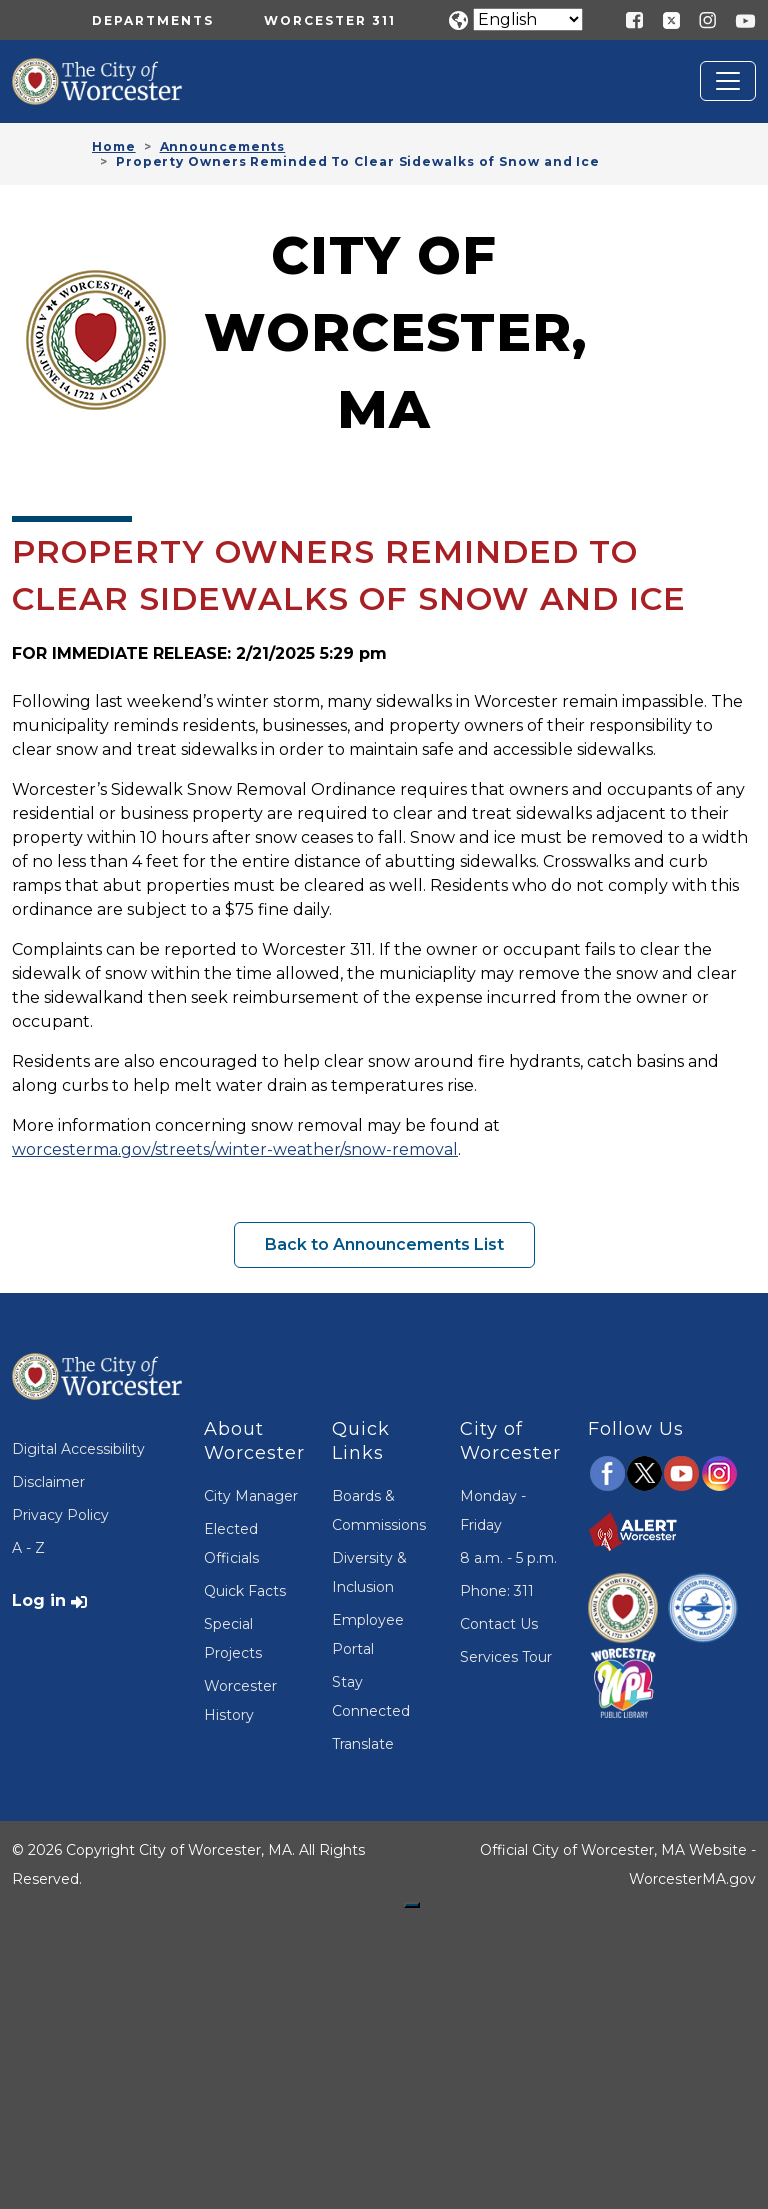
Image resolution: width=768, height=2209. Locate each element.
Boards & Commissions (379, 1510)
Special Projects (233, 1638)
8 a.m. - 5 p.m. (508, 1558)
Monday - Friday (493, 1510)
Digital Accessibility (78, 1449)
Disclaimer (48, 1482)
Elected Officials (231, 1543)
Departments (153, 20)
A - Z (28, 1548)
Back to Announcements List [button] (384, 1244)
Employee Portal (368, 1634)
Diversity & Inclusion (369, 1572)
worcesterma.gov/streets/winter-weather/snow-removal (235, 1149)
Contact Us (499, 1624)
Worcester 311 (330, 20)
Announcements (223, 146)
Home (114, 146)
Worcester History (240, 1700)
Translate (363, 1744)
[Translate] (528, 19)
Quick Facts (245, 1591)
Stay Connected (371, 1696)
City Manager (251, 1496)
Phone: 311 (497, 1591)
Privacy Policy (60, 1515)
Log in (39, 1600)
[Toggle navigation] (728, 81)
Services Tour (506, 1657)
